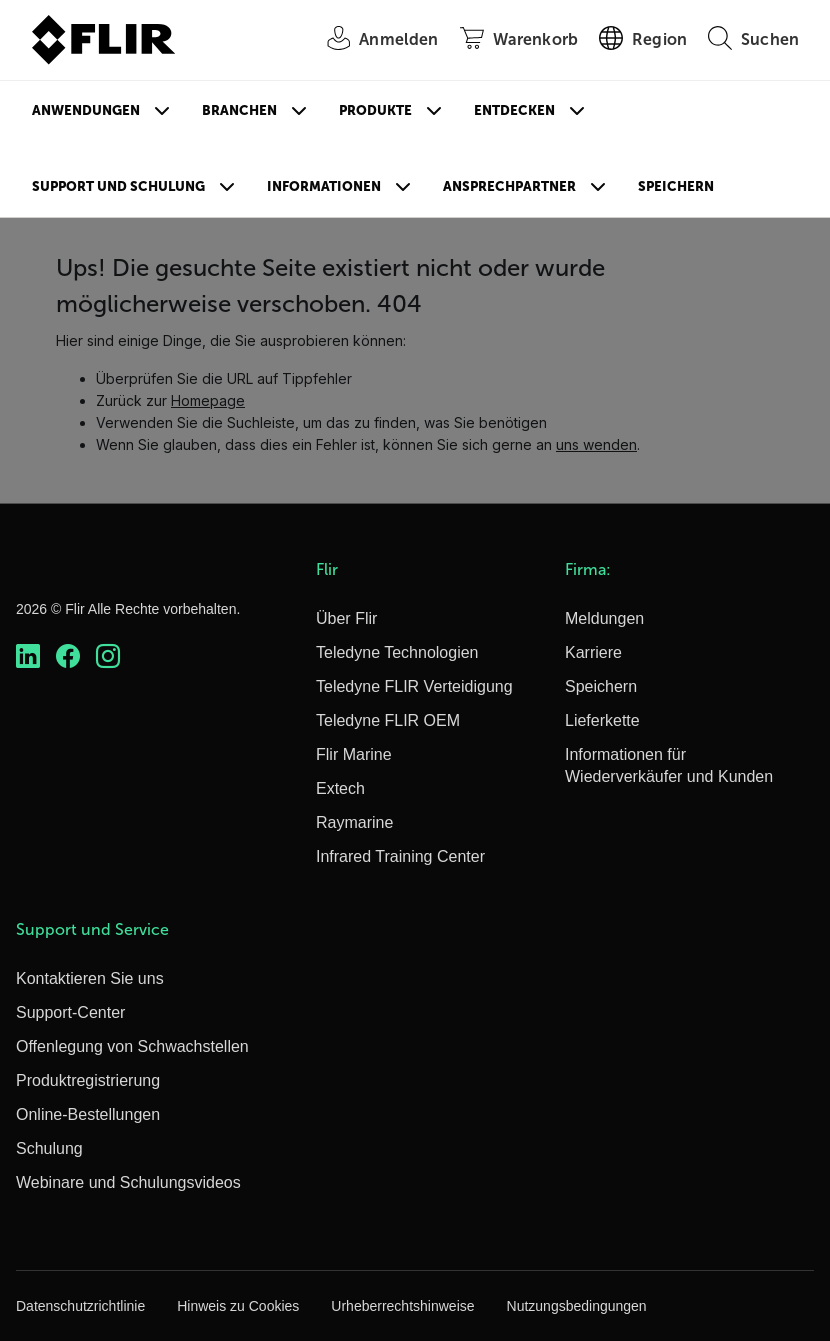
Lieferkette (602, 720)
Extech (340, 788)
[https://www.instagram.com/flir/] (108, 656)
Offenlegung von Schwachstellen (132, 1046)
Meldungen (604, 618)
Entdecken (514, 110)
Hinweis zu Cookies (238, 1306)
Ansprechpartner (509, 186)
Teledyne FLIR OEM (388, 720)
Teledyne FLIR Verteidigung (414, 686)
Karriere (593, 652)
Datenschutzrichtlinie (80, 1306)
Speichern (676, 186)
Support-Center (70, 1012)
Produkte (375, 110)
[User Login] (371, 40)
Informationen (324, 186)
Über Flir (346, 618)
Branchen (239, 110)
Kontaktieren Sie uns (90, 978)
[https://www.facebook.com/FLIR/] (68, 656)
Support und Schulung (118, 186)
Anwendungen (86, 110)
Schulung (49, 1148)
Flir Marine (354, 754)
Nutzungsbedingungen (577, 1306)
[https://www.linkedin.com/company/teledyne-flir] (28, 656)
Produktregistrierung (88, 1080)
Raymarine (354, 822)
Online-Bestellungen (88, 1114)
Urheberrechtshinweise (402, 1306)
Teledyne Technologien (397, 652)
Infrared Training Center (400, 856)
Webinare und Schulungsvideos (128, 1182)
